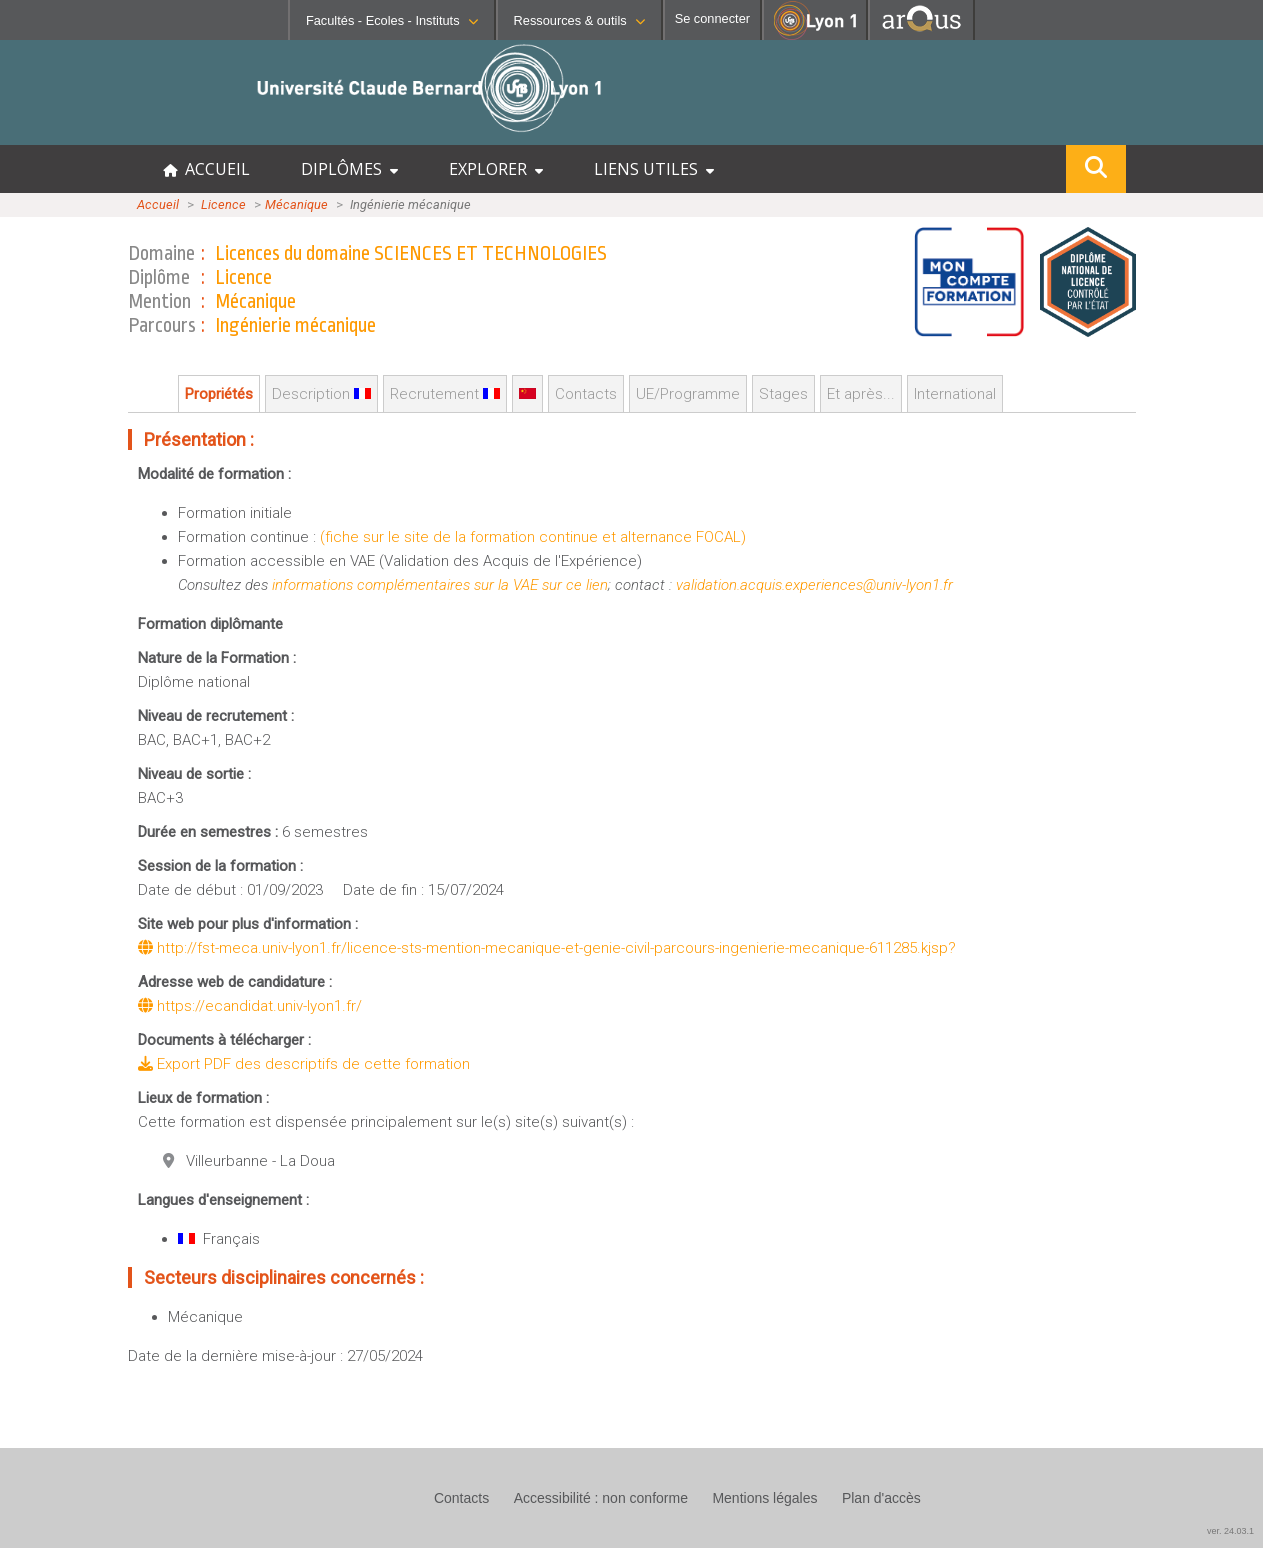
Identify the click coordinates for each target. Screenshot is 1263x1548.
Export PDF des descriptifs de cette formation (304, 1064)
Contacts (586, 394)
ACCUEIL (206, 169)
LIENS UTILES (654, 169)
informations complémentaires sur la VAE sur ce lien (440, 585)
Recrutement (445, 394)
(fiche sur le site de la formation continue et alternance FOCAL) (533, 537)
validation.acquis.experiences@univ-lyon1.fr (814, 585)
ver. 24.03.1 (1230, 1531)
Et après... (861, 394)
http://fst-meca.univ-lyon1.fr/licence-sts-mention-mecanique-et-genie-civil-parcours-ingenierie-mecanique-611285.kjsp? (547, 948)
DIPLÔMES (349, 169)
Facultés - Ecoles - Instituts (392, 20)
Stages (783, 394)
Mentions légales (764, 1498)
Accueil (158, 204)
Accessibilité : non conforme (601, 1498)
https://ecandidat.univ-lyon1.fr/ (250, 1006)
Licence (223, 204)
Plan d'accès (881, 1498)
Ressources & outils (579, 20)
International (955, 394)
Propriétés (219, 394)
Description (321, 394)
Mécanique (296, 204)
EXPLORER (496, 169)
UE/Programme (688, 394)
